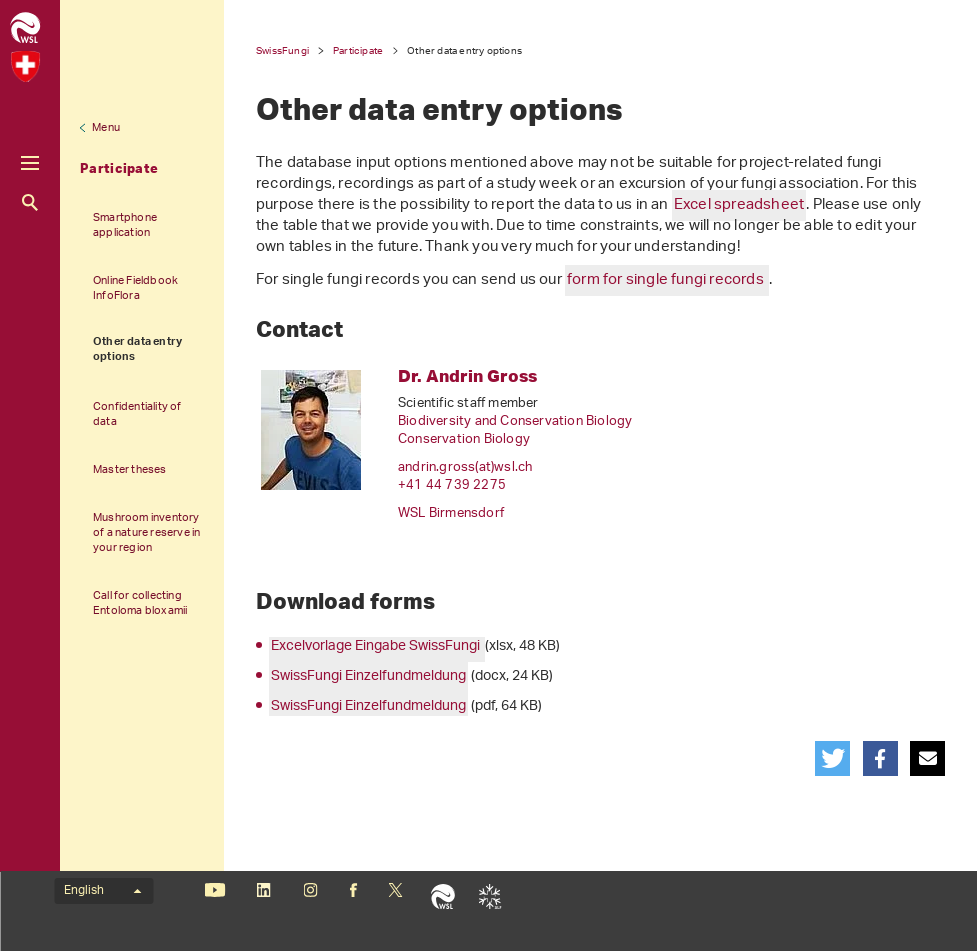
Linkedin (263, 890)
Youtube (214, 890)
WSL (442, 896)
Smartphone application (125, 225)
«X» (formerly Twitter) (395, 890)
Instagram (310, 890)
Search (30, 202)
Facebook (353, 890)
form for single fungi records (667, 280)
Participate (119, 168)
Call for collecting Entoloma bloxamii (140, 603)
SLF (489, 896)
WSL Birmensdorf (451, 513)
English (102, 891)
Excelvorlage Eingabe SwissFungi (377, 646)
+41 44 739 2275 (452, 485)
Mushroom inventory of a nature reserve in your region (146, 532)
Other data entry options (137, 350)
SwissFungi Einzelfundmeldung (368, 676)
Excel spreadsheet (739, 205)
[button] (832, 758)
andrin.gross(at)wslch (465, 467)
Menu (106, 128)
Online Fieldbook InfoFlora (135, 288)
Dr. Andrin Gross (467, 375)
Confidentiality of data (137, 414)
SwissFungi (282, 50)
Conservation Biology (464, 439)
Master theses (130, 469)
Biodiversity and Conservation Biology (515, 421)
